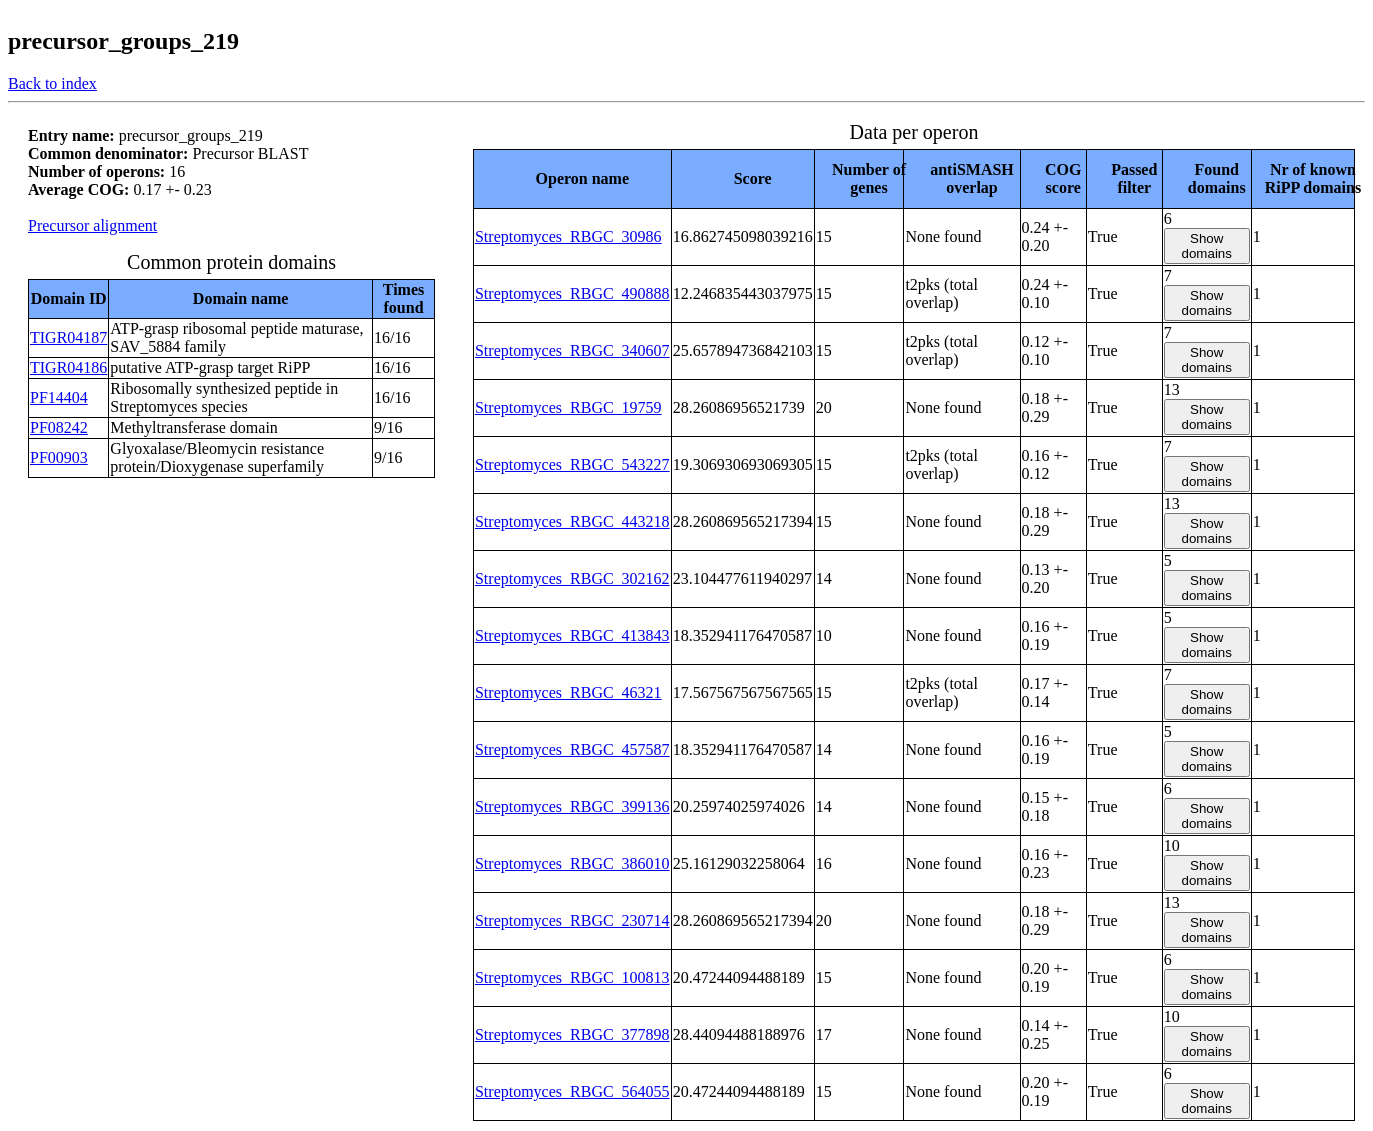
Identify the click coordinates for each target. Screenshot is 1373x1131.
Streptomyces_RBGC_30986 (568, 236)
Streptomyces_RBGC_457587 (572, 749)
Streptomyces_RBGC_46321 (568, 692)
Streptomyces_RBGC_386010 (572, 863)
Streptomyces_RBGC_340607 (572, 350)
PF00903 (59, 457)
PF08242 (59, 427)
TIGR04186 (68, 367)
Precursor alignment (92, 225)
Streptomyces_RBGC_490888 (572, 293)
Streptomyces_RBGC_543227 (572, 464)
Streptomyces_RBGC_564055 (572, 1091)
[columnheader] (572, 178)
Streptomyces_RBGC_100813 (572, 977)
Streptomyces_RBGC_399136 (572, 806)
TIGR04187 (68, 337)
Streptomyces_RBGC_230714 (572, 920)
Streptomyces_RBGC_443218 (572, 521)
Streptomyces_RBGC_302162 (572, 578)
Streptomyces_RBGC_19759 (568, 407)
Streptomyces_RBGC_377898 (572, 1034)
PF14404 (59, 397)
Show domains (1207, 246)
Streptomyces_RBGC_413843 (572, 635)
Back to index (52, 83)
